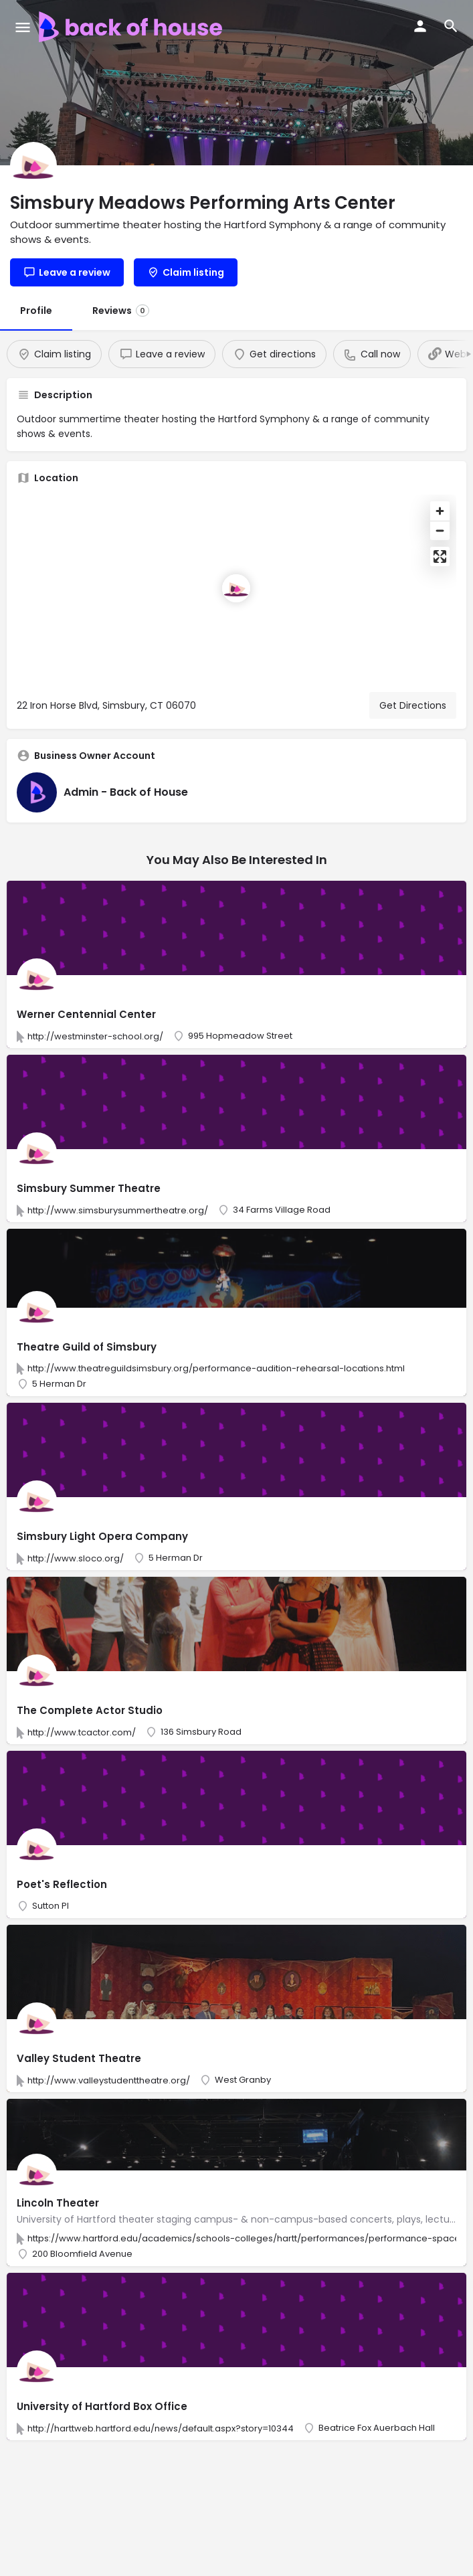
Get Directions (412, 705)
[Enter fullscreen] (440, 556)
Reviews (120, 310)
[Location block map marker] (236, 588)
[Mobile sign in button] (420, 26)
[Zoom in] (440, 511)
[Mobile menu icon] (22, 27)
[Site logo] (132, 26)
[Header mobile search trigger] (451, 26)
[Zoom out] (440, 530)
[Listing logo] (33, 165)
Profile (36, 310)
